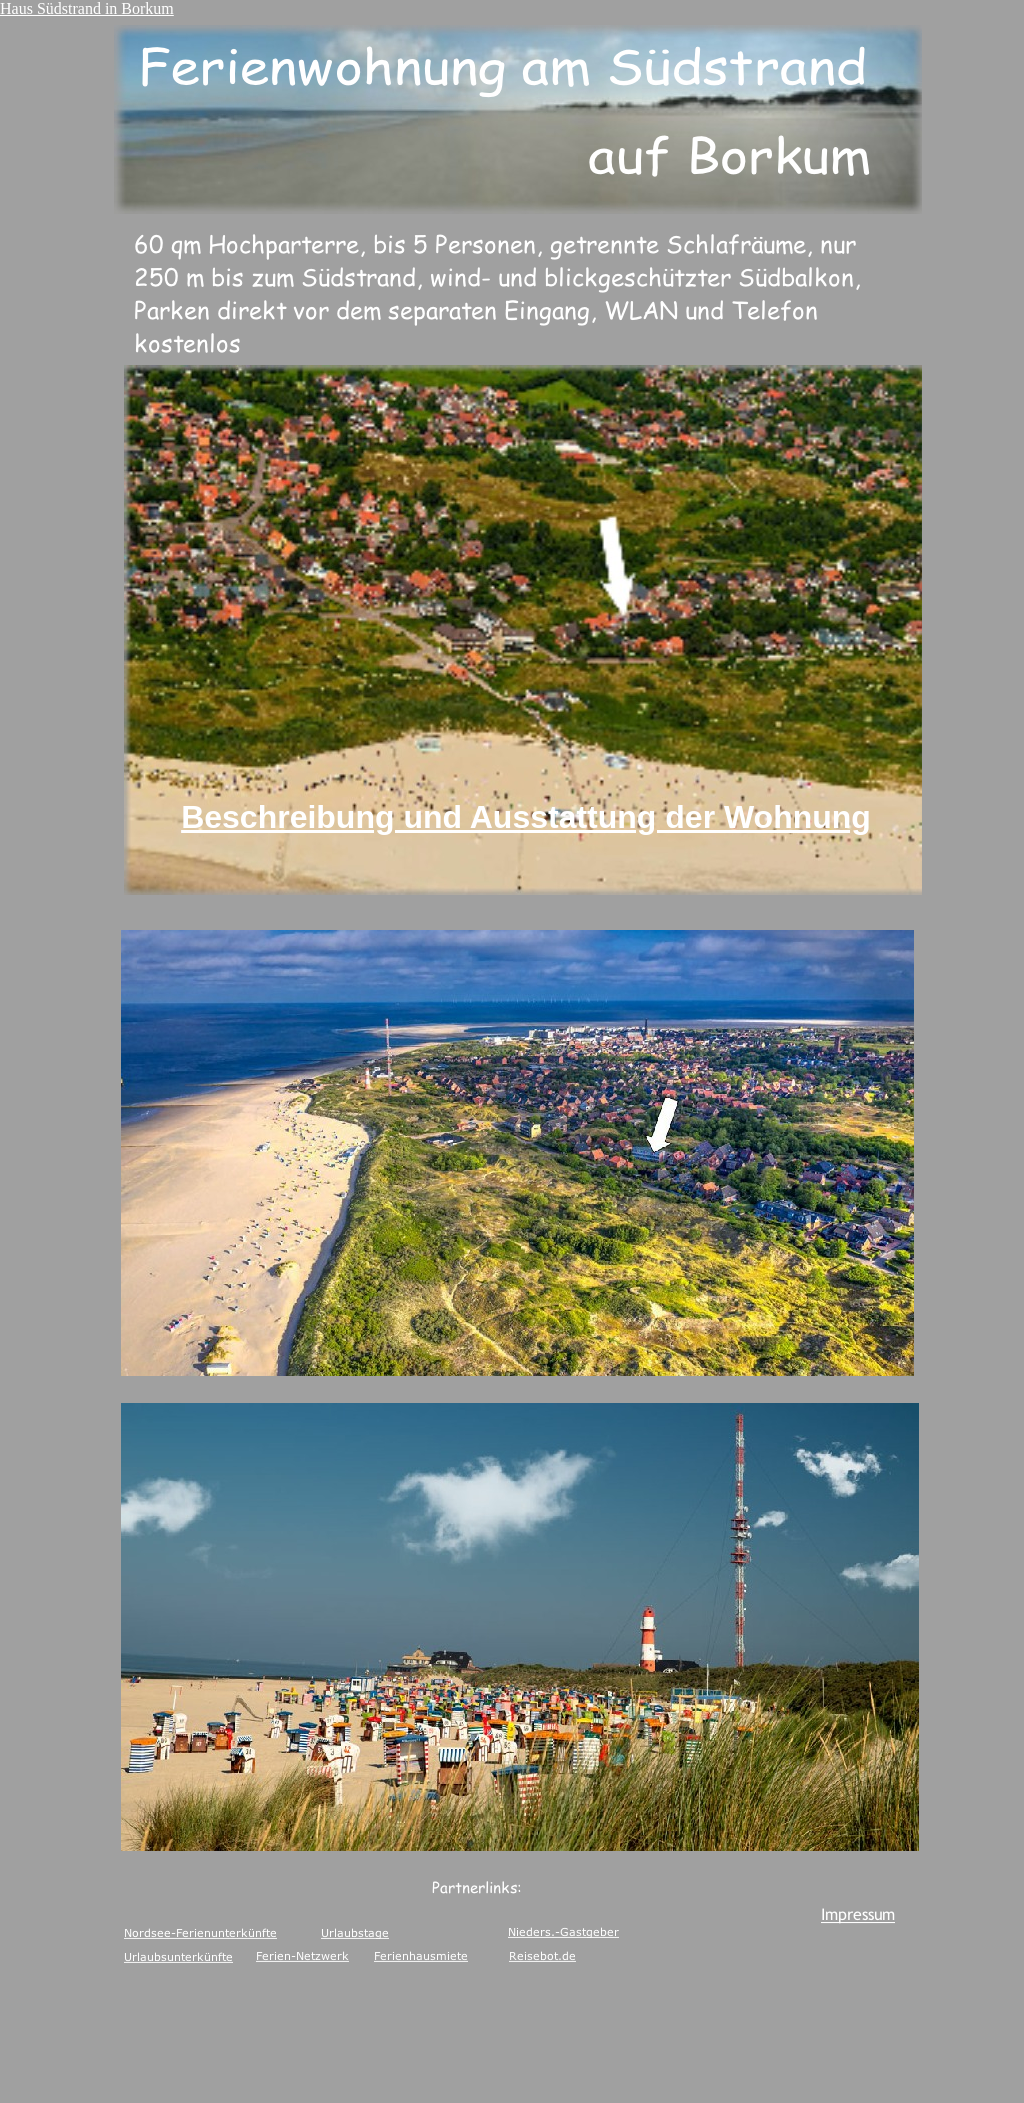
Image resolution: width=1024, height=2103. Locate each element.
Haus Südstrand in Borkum (87, 8)
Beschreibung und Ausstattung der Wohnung (526, 817)
